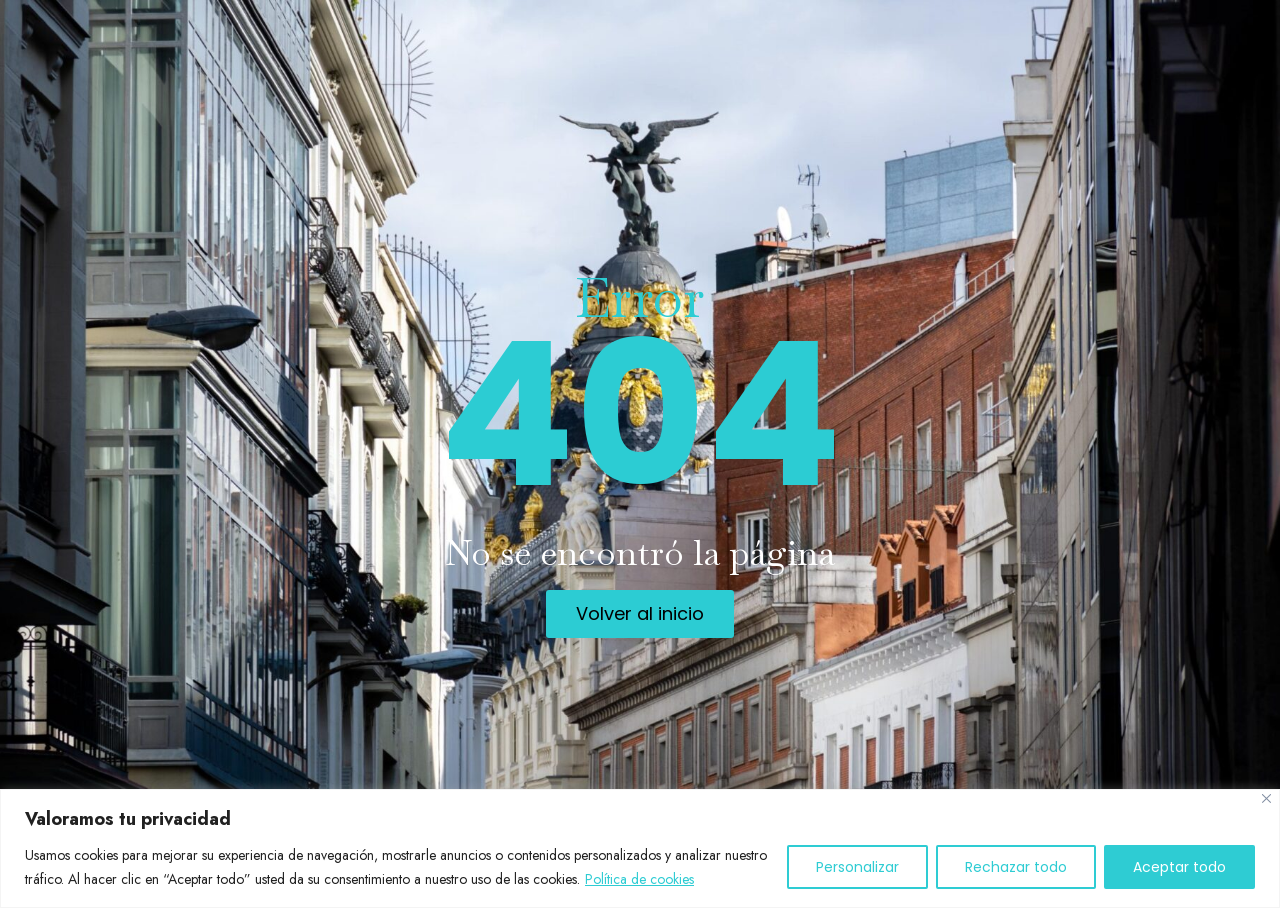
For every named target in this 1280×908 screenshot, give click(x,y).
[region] (640, 848)
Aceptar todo (1179, 867)
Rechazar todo (1016, 867)
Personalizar (857, 867)
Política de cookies (639, 879)
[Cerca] (1266, 798)
